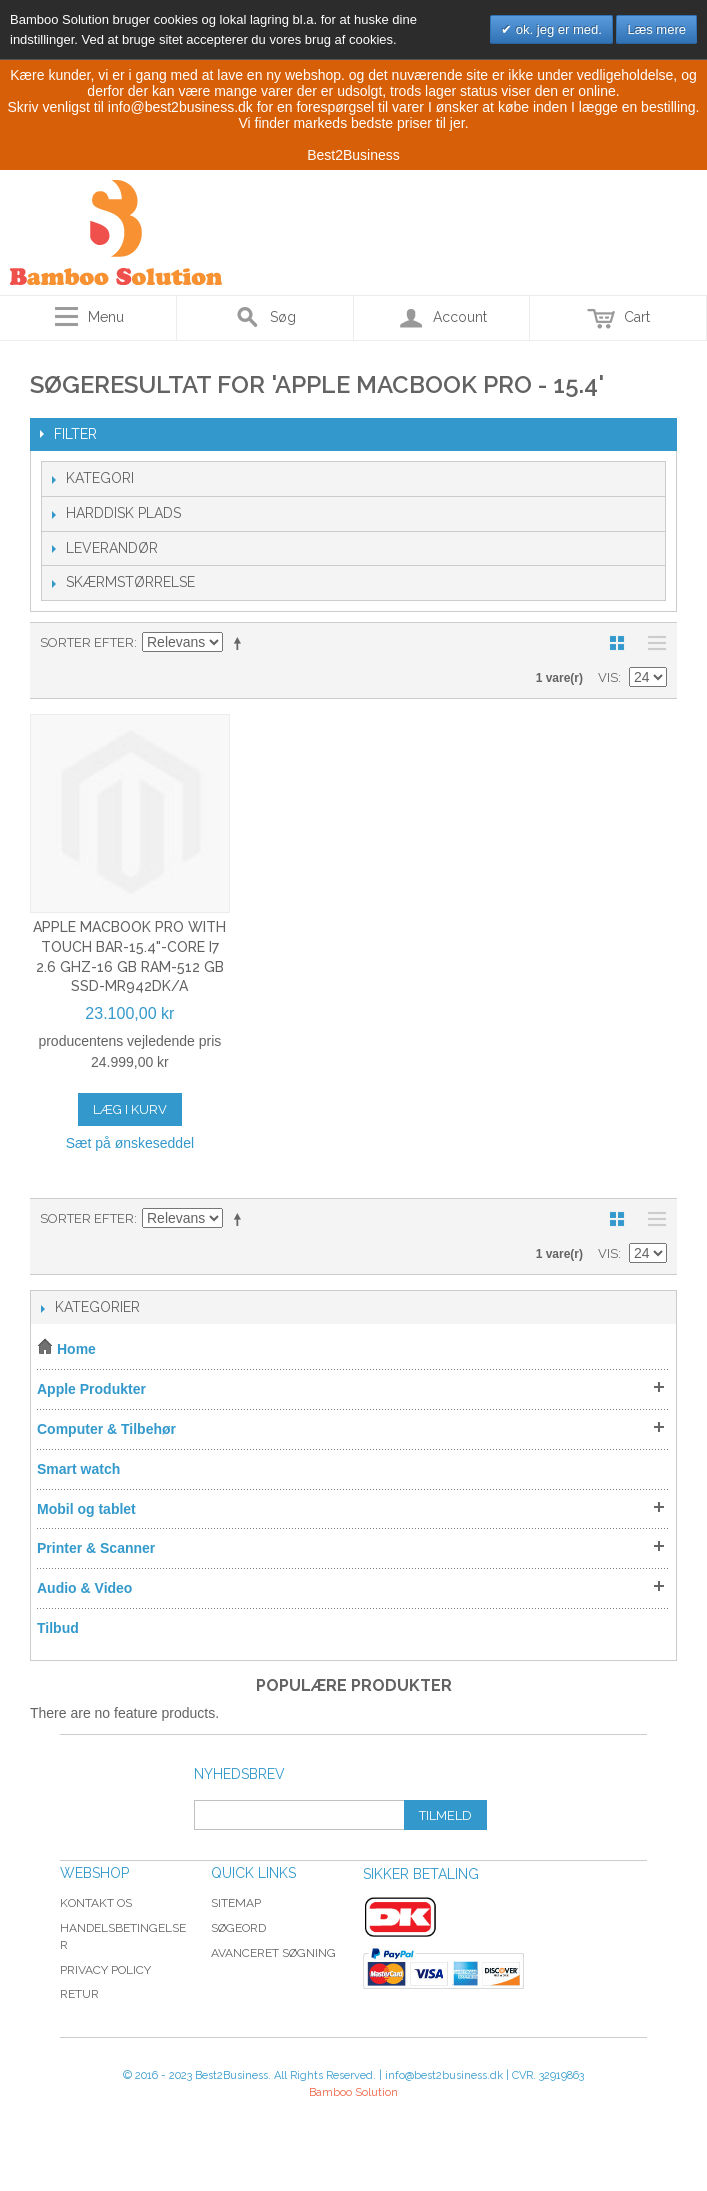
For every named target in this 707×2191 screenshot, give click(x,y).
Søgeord (238, 1928)
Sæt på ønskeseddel (130, 1143)
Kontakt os (96, 1903)
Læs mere (656, 29)
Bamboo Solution (353, 2092)
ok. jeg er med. (557, 29)
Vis (608, 677)
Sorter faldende (241, 643)
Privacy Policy (105, 1970)
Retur (79, 1994)
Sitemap (236, 1903)
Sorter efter (87, 642)
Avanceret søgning (273, 1953)
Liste (652, 643)
